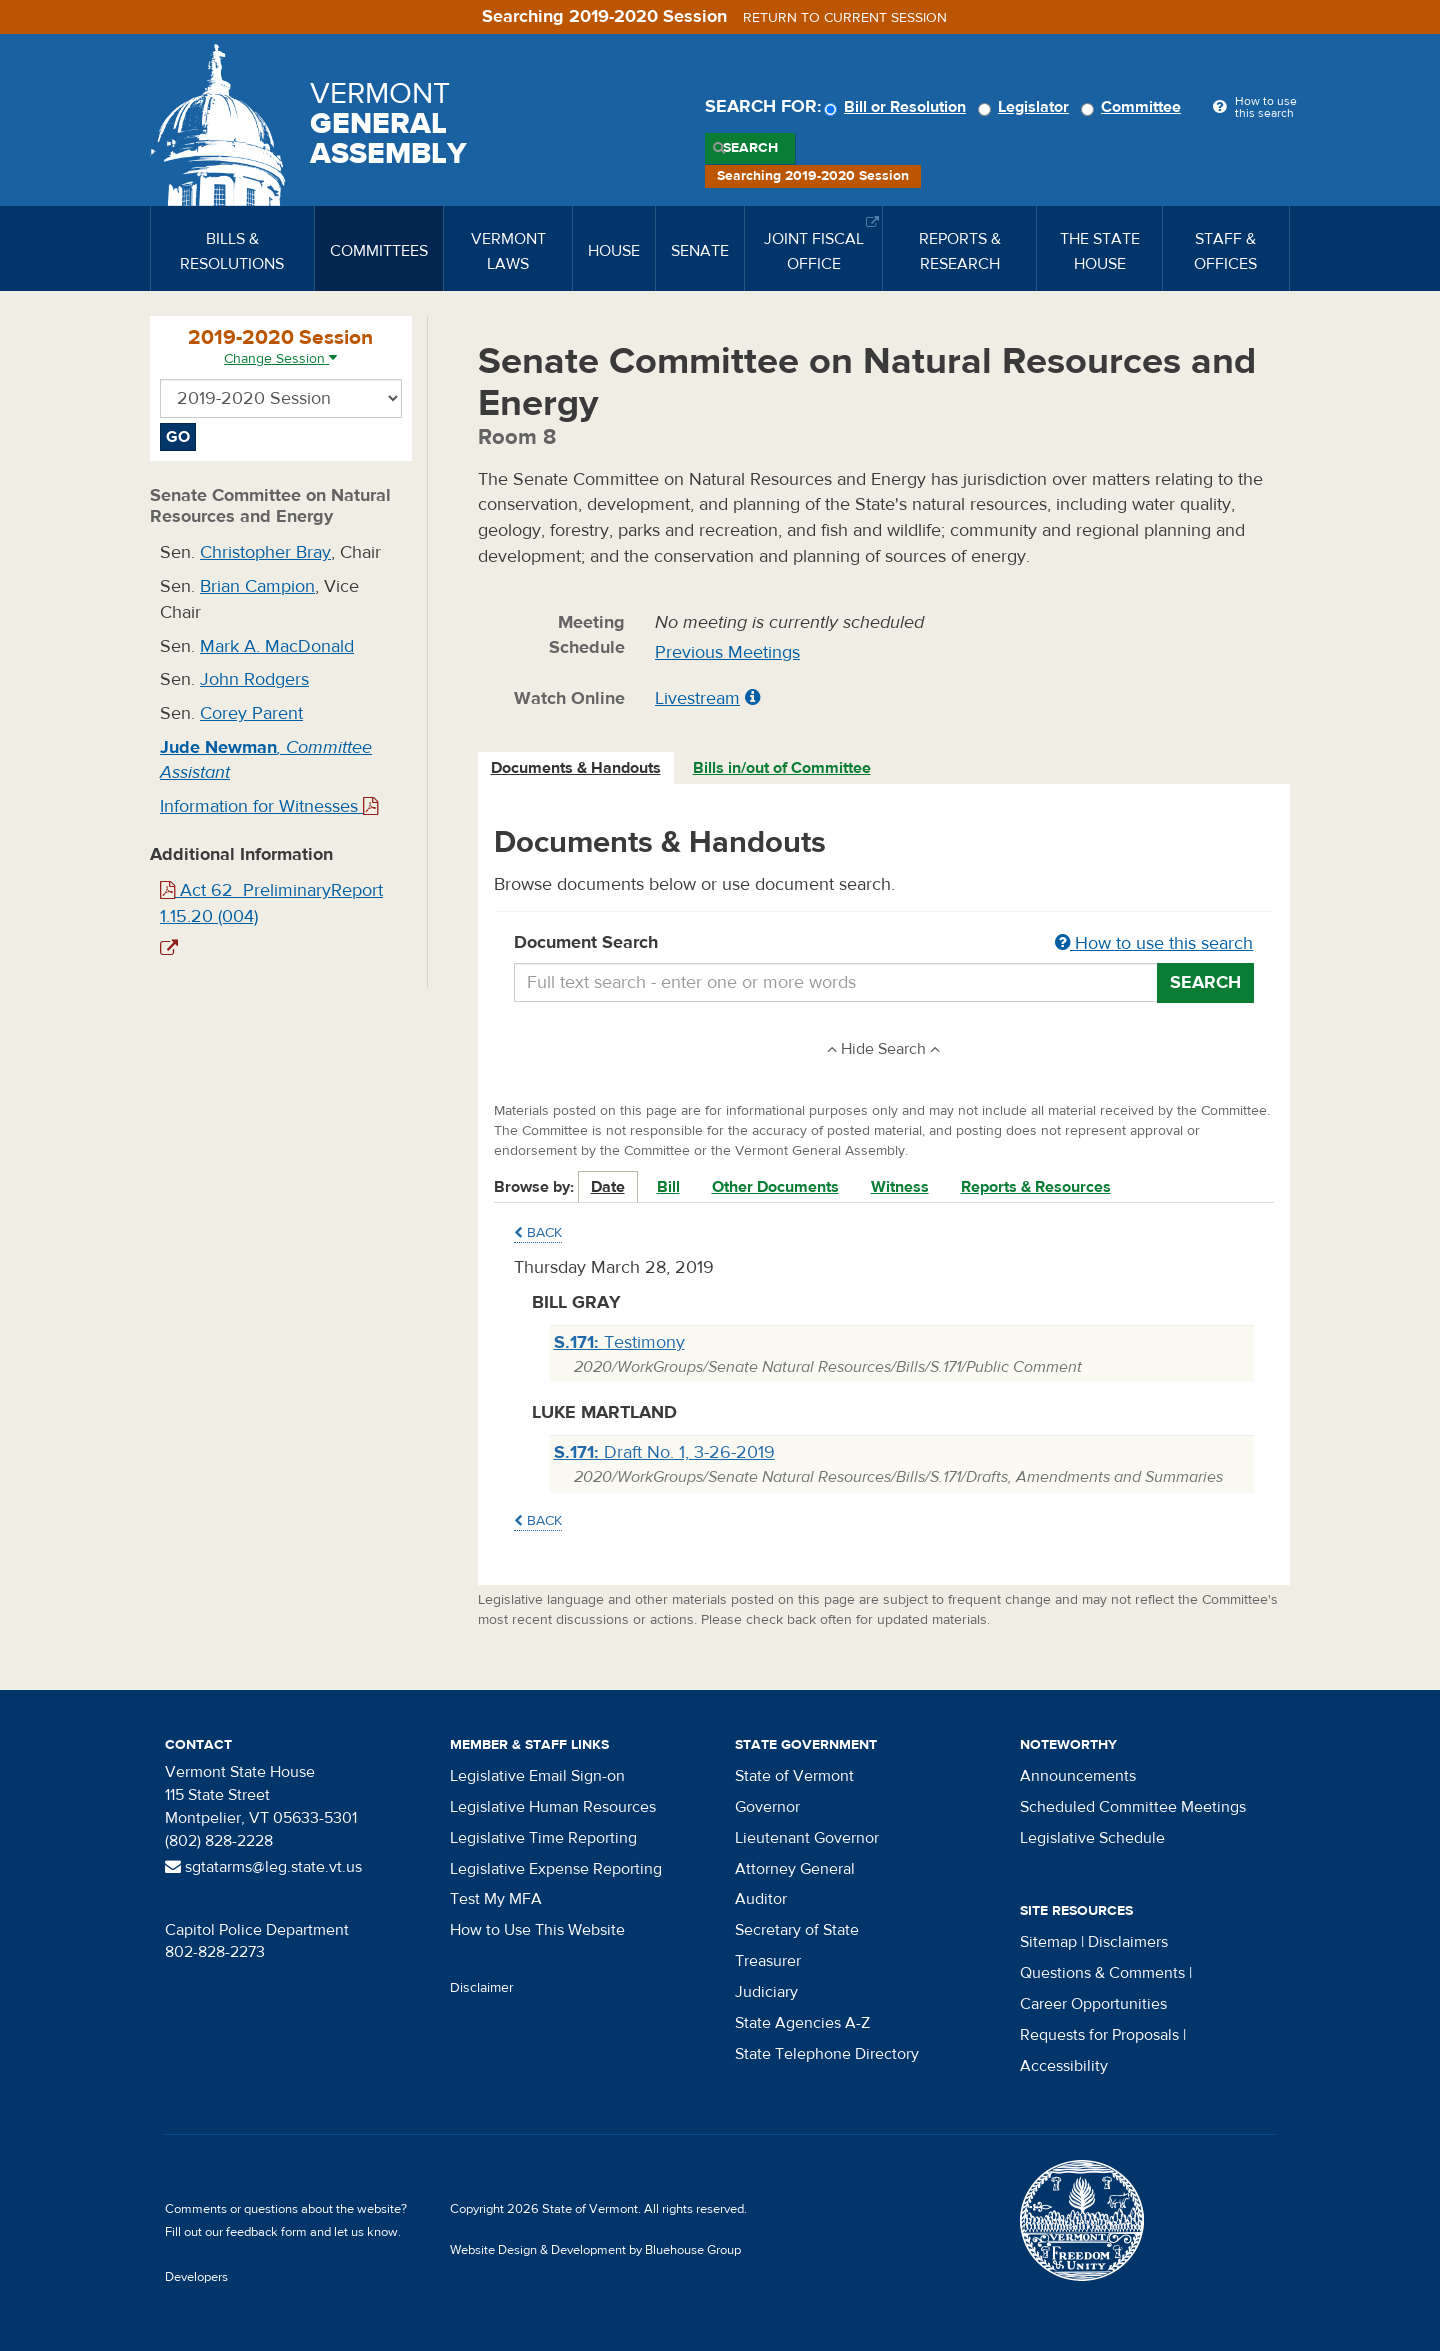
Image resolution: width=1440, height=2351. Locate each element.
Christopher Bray (265, 552)
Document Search (884, 944)
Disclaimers (1128, 1942)
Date (608, 1187)
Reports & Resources (1036, 1187)
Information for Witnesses (269, 806)
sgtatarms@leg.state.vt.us (263, 1867)
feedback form (266, 2232)
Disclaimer (482, 1988)
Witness (900, 1187)
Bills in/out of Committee (782, 768)
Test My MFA (496, 1899)
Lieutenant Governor (807, 1838)
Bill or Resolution (898, 107)
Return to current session (845, 18)
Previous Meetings (727, 652)
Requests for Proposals (1099, 2035)
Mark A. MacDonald (277, 646)
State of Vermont (794, 1776)
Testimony (619, 1342)
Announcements (1078, 1776)
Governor (767, 1807)
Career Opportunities (1093, 2004)
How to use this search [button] (1154, 943)
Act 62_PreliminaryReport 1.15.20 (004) (271, 903)
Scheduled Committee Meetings (1133, 1807)
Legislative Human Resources (553, 1807)
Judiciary (766, 1992)
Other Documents (775, 1187)
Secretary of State (797, 1930)
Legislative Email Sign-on (537, 1776)
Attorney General (795, 1869)
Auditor (761, 1899)
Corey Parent (251, 713)
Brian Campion (257, 586)
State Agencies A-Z (802, 2023)
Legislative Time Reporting (543, 1838)
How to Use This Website (537, 1930)
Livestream (697, 698)
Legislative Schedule (1092, 1838)
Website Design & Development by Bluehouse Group (595, 2250)
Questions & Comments (1102, 1973)
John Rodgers (254, 679)
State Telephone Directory (827, 2054)
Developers (196, 2277)
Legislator (1026, 107)
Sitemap (1048, 1942)
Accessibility (1064, 2066)
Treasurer (768, 1961)
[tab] (577, 768)
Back (538, 1233)
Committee (1134, 107)
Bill (668, 1187)
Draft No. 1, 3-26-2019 (664, 1452)
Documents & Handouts (576, 768)
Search (750, 148)
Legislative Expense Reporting (556, 1869)
